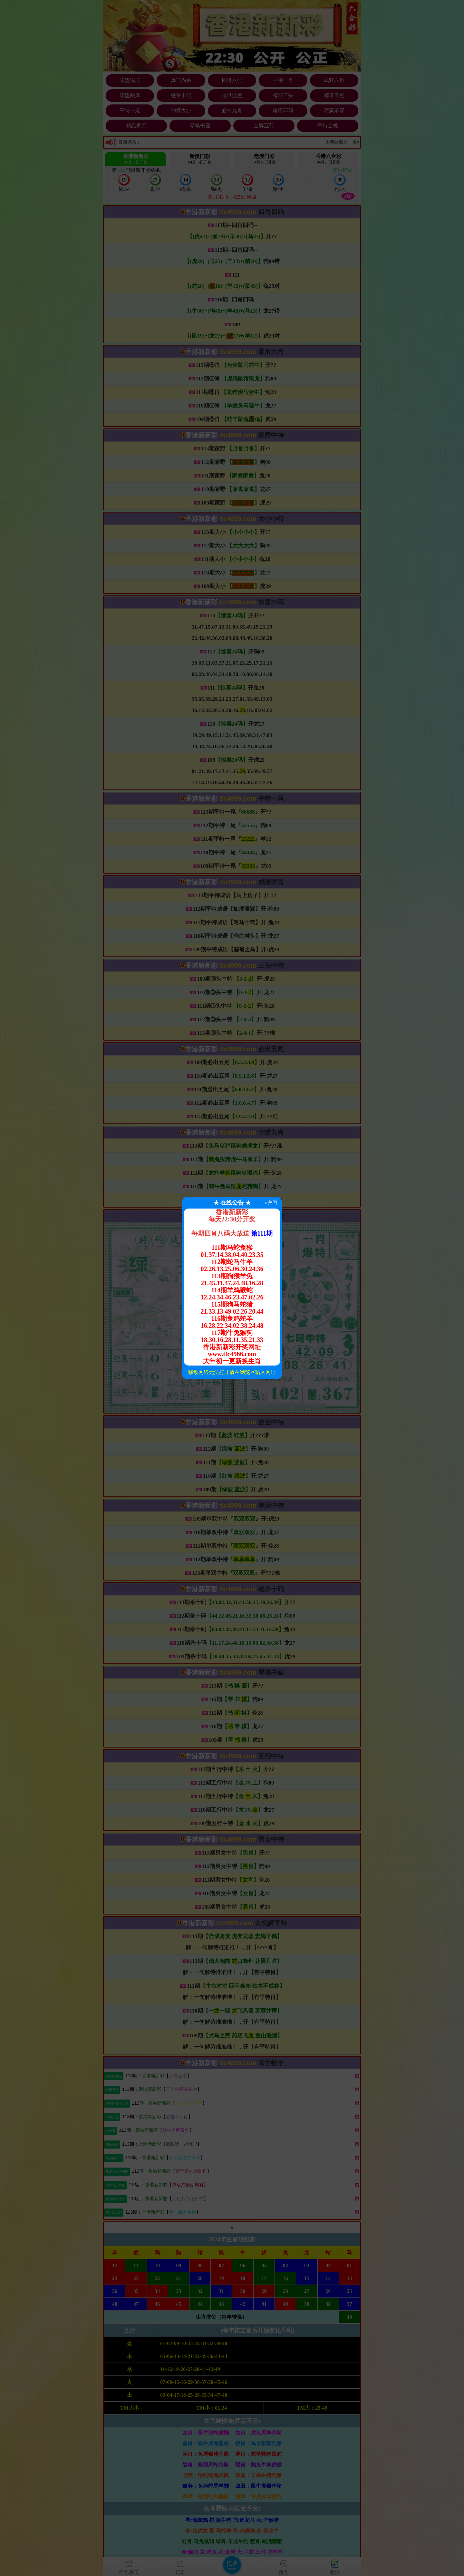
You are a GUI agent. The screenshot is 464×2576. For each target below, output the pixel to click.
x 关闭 (271, 1202)
